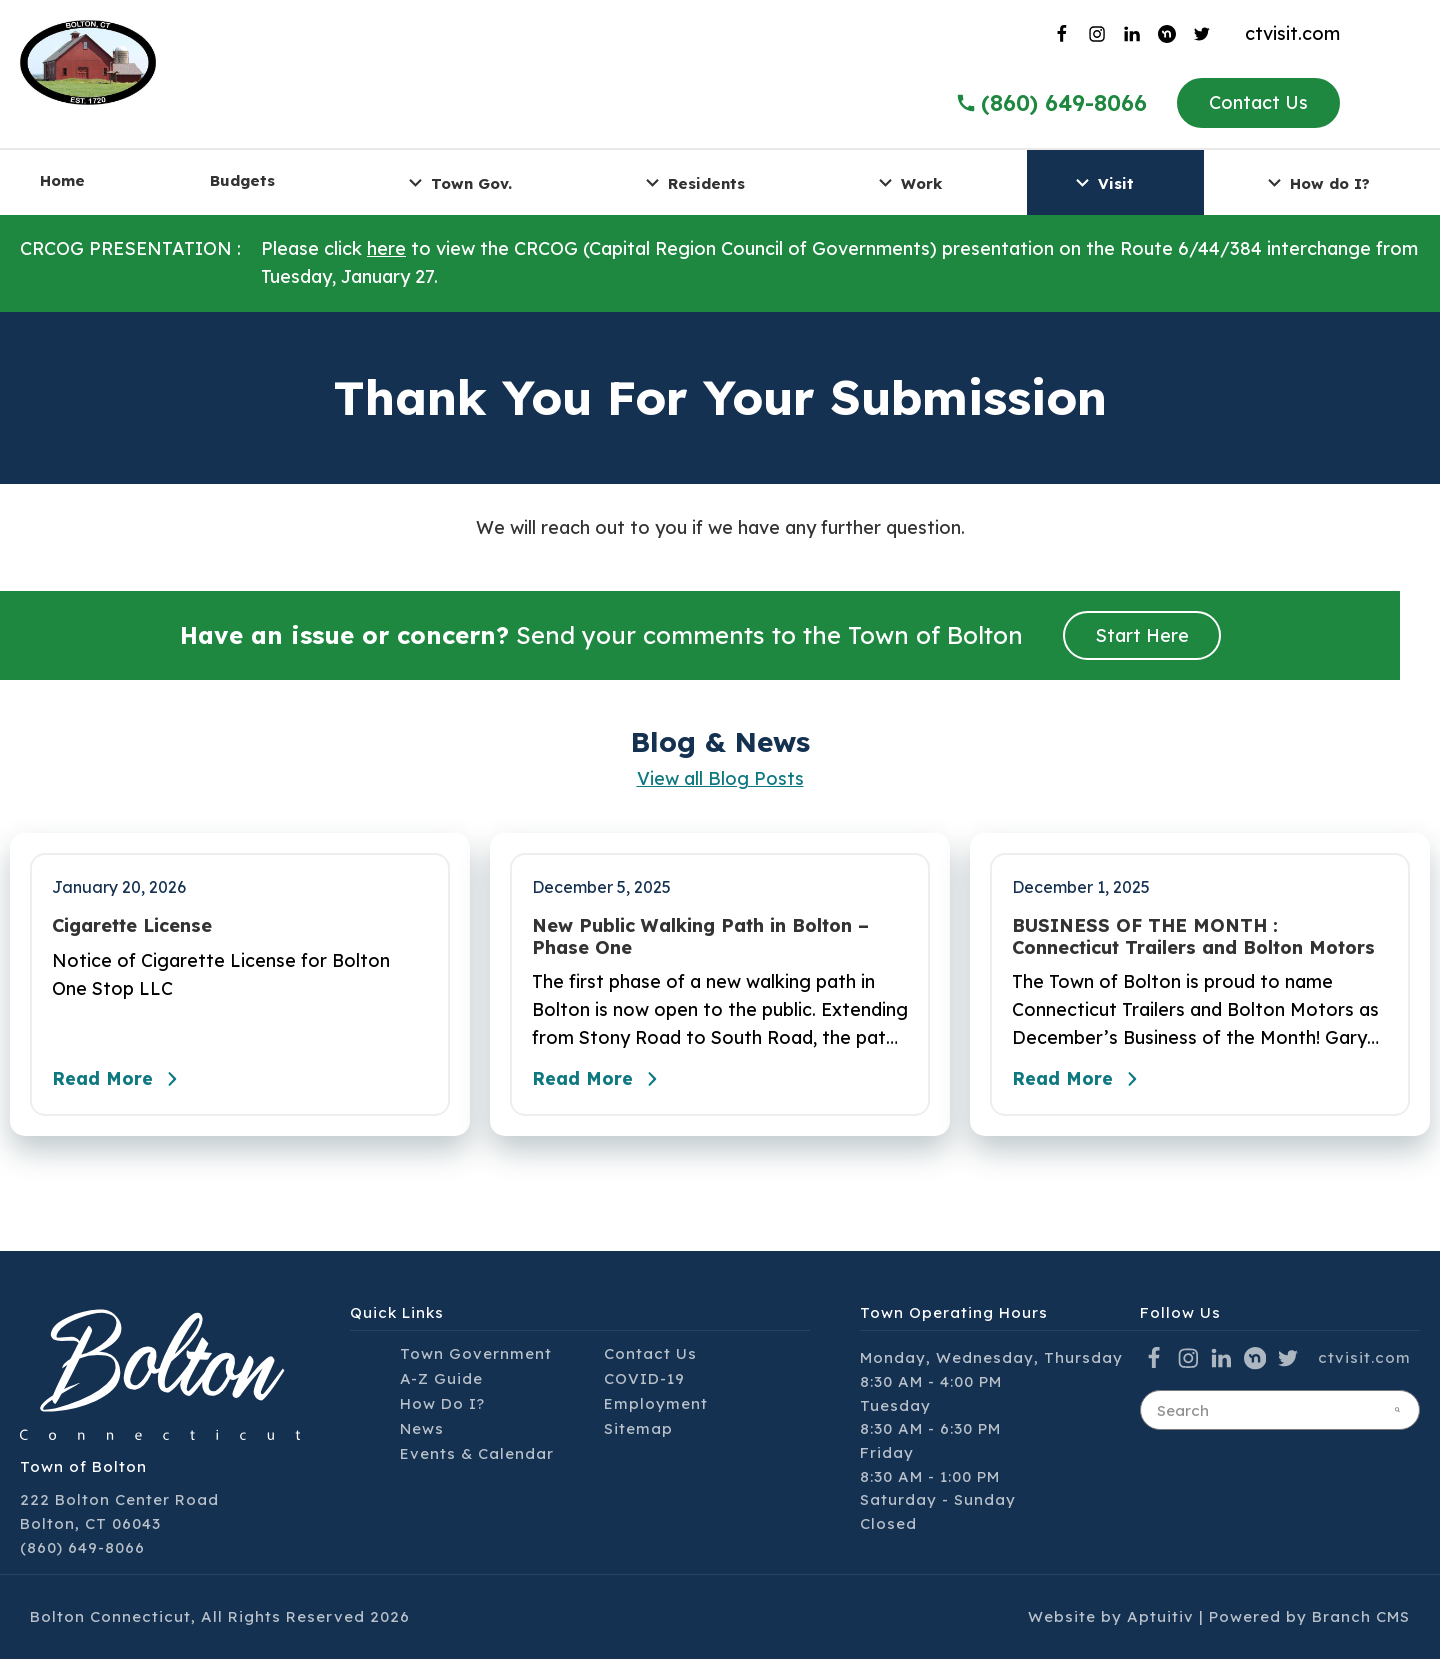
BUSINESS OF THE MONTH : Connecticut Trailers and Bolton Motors (1193, 936)
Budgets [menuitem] (242, 180)
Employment (656, 1404)
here (386, 248)
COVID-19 (644, 1379)
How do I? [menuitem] (1316, 182)
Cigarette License (132, 926)
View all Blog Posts (720, 778)
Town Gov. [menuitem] (457, 182)
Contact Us (1258, 102)
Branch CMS (1361, 1618)
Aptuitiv (1160, 1618)
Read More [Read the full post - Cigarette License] (120, 1081)
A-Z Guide (441, 1379)
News (422, 1429)
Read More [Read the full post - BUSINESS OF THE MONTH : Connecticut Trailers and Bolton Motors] (1080, 1081)
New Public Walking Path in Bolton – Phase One (700, 936)
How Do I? (442, 1404)
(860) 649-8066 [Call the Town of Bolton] (1051, 103)
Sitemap (638, 1429)
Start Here (1142, 635)
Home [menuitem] (62, 180)
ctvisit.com (1292, 33)
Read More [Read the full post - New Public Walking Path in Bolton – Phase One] (600, 1081)
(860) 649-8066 (82, 1548)
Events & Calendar (477, 1454)
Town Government (476, 1354)
